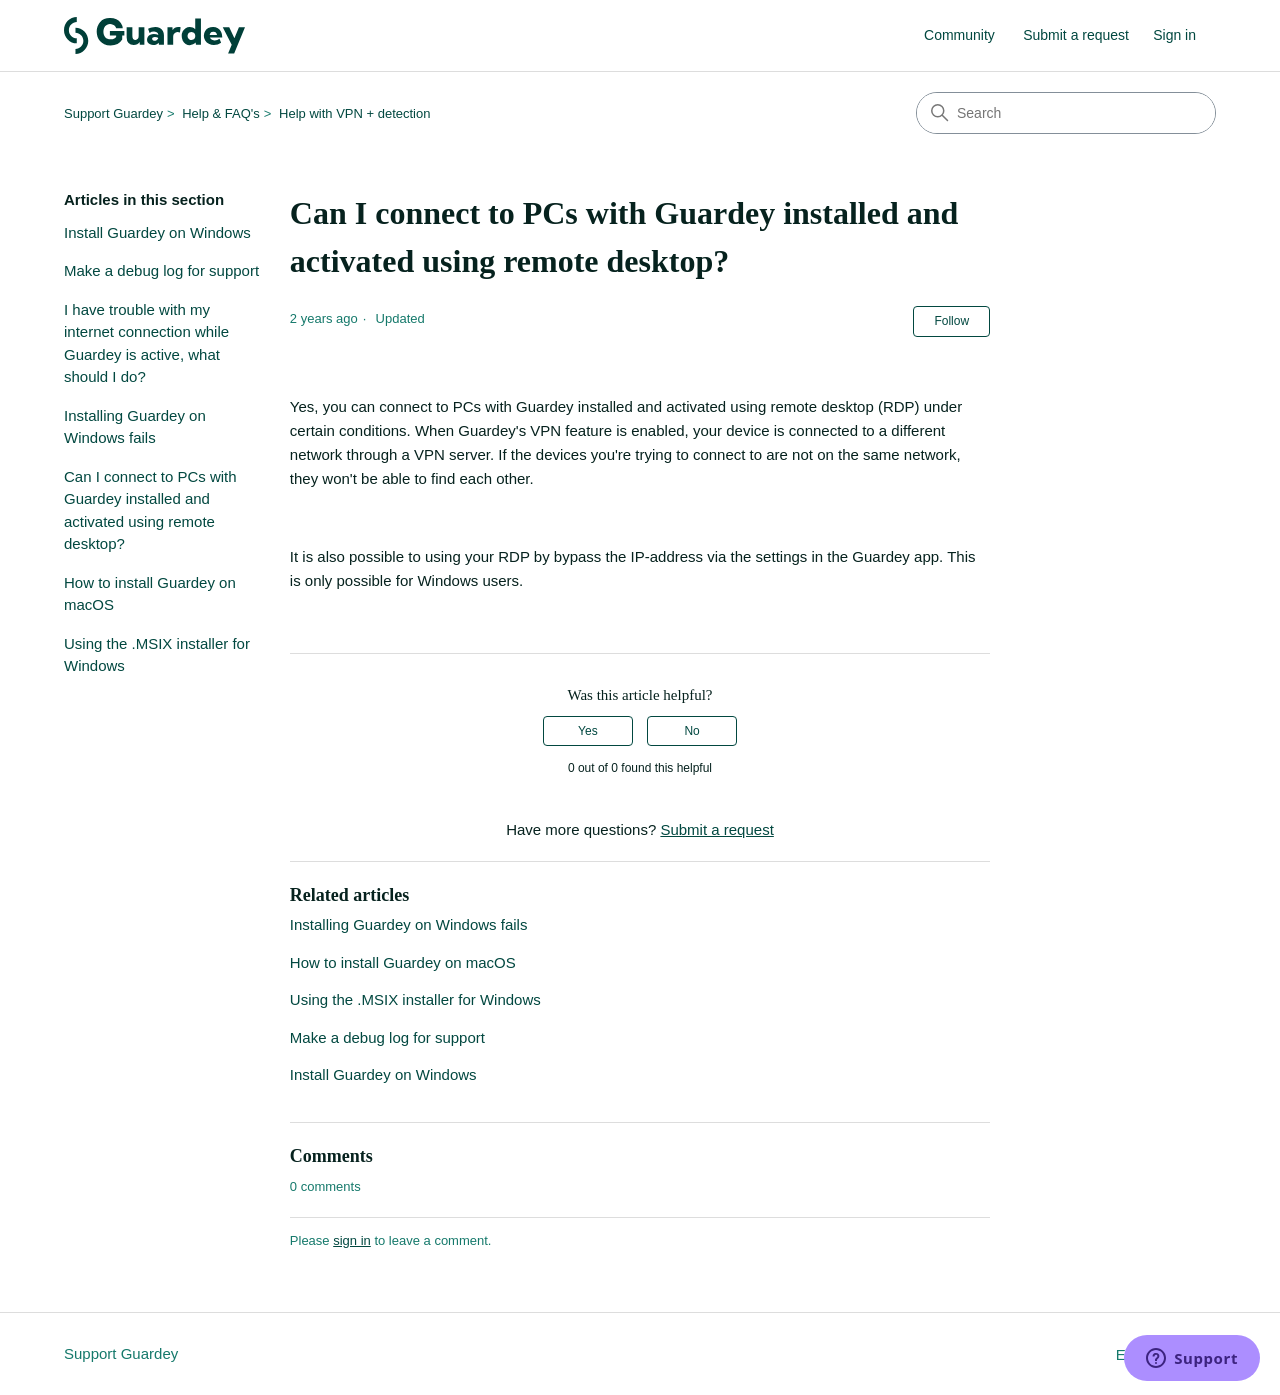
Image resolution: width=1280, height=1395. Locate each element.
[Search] (1066, 113)
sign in (352, 1240)
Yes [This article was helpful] (588, 731)
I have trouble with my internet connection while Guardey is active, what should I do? (146, 343)
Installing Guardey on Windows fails (135, 427)
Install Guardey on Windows (157, 232)
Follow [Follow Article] (951, 321)
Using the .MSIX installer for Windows (157, 655)
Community (959, 35)
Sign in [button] (1174, 35)
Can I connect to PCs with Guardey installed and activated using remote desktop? (150, 510)
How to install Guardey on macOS (150, 594)
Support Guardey (113, 113)
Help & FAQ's (221, 113)
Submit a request (1076, 35)
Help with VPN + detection (354, 113)
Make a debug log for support (161, 270)
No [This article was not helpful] (691, 731)
